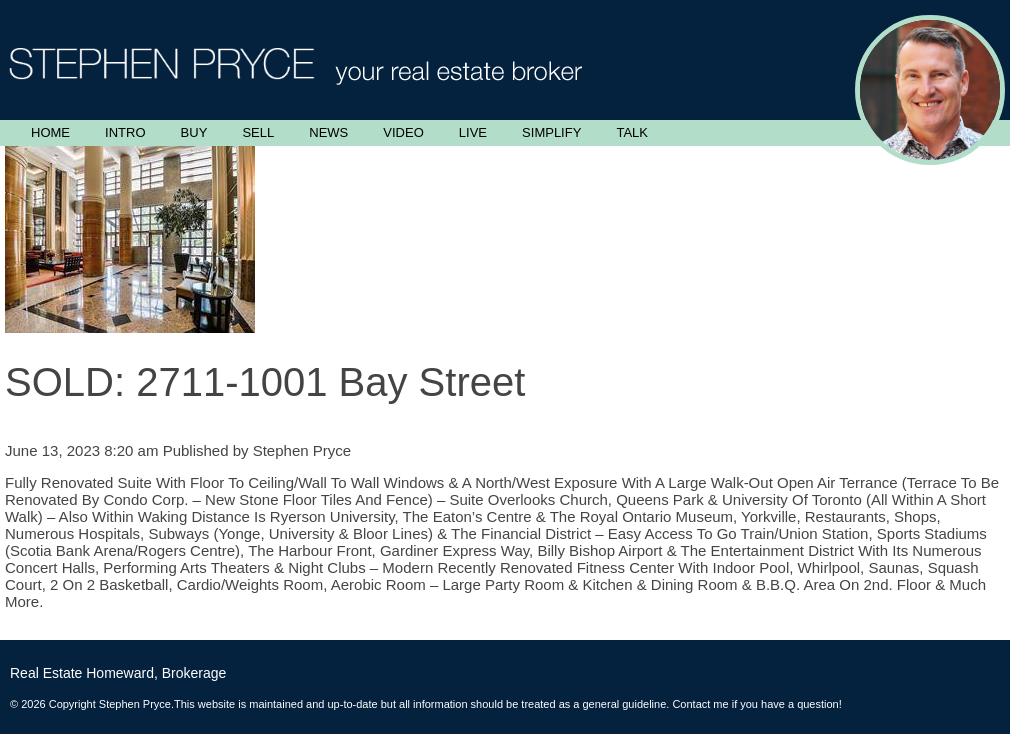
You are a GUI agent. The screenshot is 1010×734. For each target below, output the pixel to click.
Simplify (551, 132)
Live (473, 132)
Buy (194, 132)
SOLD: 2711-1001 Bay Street (265, 382)
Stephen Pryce (302, 450)
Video (403, 132)
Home (50, 132)
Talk (632, 132)
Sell (258, 132)
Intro (125, 132)
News (328, 132)
